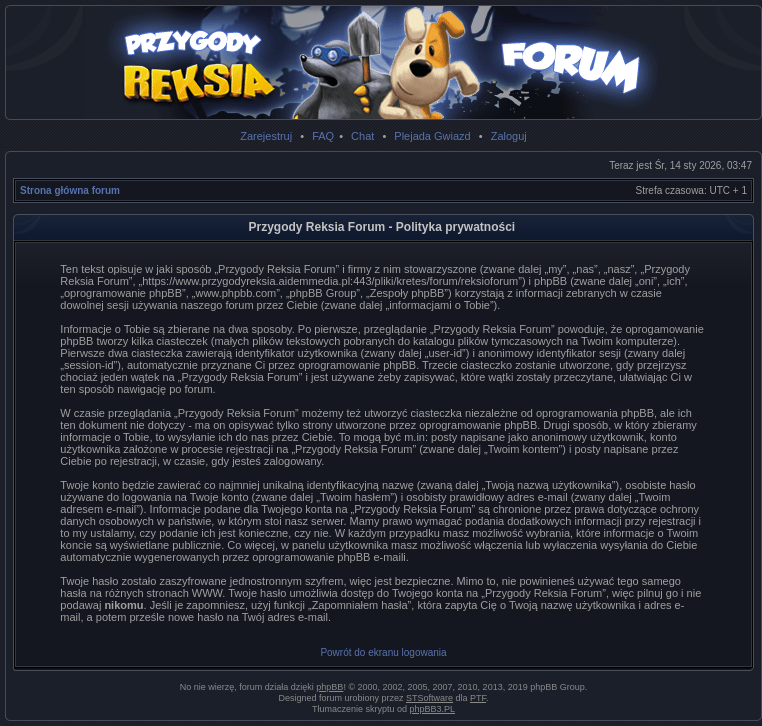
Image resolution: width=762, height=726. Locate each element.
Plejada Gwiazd (432, 136)
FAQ (323, 136)
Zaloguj (509, 136)
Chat (362, 136)
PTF (478, 698)
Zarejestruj (266, 136)
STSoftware (429, 698)
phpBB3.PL (433, 709)
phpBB (329, 687)
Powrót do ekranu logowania (383, 652)
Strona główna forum (70, 190)
